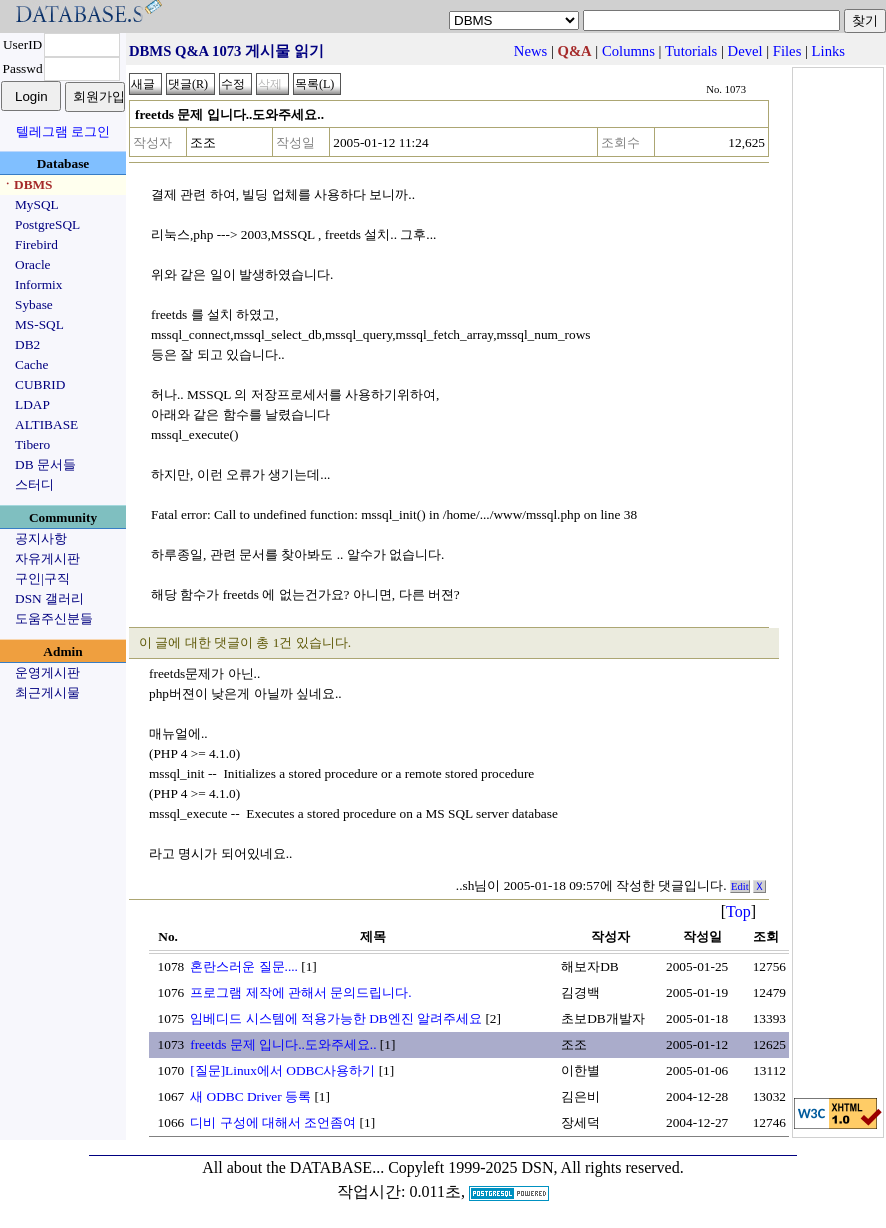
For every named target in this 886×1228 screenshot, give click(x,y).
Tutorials (691, 51)
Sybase (34, 304)
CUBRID (40, 384)
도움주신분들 (54, 618)
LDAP (32, 404)
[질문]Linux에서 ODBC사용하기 (282, 1070)
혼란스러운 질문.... (244, 966)
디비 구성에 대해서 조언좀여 (273, 1122)
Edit (740, 886)
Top (738, 911)
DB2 (27, 344)
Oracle (33, 264)
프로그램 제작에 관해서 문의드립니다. (300, 992)
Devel (745, 51)
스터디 (34, 484)
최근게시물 (47, 692)
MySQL (37, 204)
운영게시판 (47, 672)
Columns (628, 51)
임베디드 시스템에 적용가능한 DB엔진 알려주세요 (336, 1018)
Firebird (36, 244)
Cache (31, 364)
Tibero (32, 444)
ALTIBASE (46, 424)
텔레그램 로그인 (63, 131)
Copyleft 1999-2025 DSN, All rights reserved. (536, 1167)
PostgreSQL (47, 224)
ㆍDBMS (27, 184)
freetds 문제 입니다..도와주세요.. (283, 1044)
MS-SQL (39, 324)
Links (828, 51)
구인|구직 (42, 578)
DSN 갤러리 (49, 598)
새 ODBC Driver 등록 (250, 1096)
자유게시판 (47, 558)
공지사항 (41, 538)
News (530, 51)
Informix (38, 284)
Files (787, 51)
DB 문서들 (45, 464)
